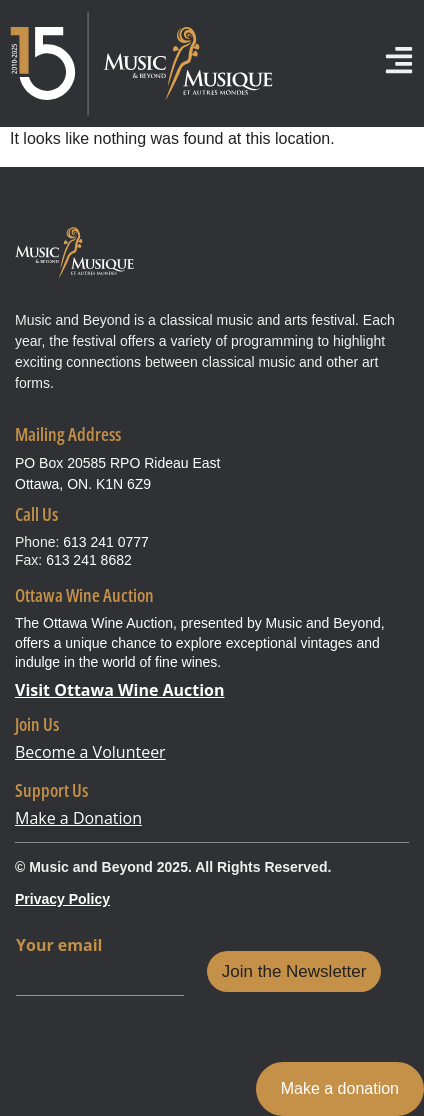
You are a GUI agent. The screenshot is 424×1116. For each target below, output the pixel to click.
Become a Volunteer (90, 752)
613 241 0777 (106, 542)
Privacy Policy (62, 899)
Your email (59, 945)
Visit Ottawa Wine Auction (120, 690)
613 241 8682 (89, 560)
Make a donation (340, 1088)
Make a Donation (78, 818)
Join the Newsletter (294, 971)
